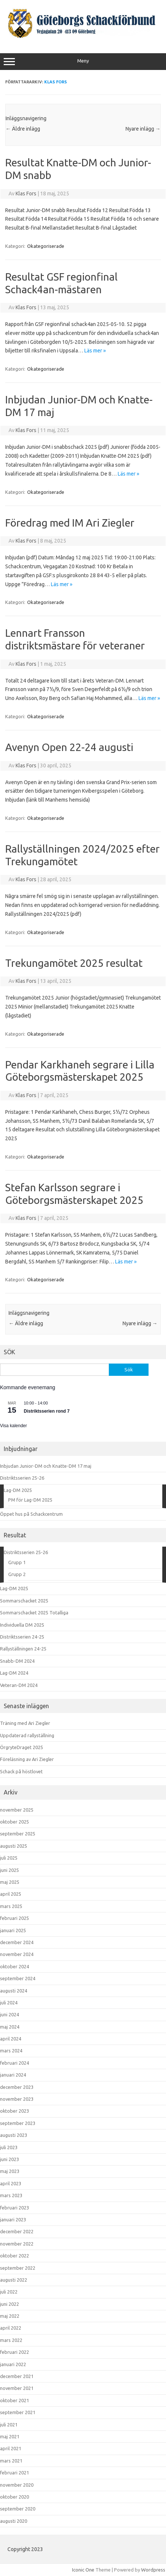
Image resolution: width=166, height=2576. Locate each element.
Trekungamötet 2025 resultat (74, 963)
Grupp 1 (17, 1562)
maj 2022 (9, 2315)
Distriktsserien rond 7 (46, 1411)
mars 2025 (11, 1906)
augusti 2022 (13, 2279)
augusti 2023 (13, 2135)
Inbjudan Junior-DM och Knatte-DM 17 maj (45, 1465)
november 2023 (16, 2099)
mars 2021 (11, 2460)
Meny (83, 61)
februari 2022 (14, 2352)
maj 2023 (9, 2171)
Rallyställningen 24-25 (23, 1648)
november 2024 (16, 1954)
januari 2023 (13, 2219)
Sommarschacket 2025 (24, 1600)
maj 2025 (9, 1882)
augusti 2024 (13, 1990)
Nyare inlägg (143, 129)
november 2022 (16, 2243)
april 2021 (10, 2448)
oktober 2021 (14, 2400)
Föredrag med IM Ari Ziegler (69, 522)
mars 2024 (11, 2050)
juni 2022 (9, 2304)
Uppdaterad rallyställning (27, 1735)
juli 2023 (8, 2147)
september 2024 (17, 1978)
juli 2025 (8, 1857)
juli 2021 (8, 2424)
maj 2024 (9, 2026)
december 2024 (16, 1942)
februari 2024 (14, 2062)
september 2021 (17, 2412)
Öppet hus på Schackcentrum (31, 1513)
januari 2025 (13, 1930)
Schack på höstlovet (21, 1771)
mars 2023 (11, 2195)
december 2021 (16, 2376)
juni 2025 (9, 1870)
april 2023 (10, 2183)
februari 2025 (14, 1918)
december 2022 (16, 2231)
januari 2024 (13, 2074)
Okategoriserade (45, 246)
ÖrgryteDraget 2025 (21, 1747)
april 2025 (10, 1893)
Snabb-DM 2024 (17, 1660)
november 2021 (16, 2388)
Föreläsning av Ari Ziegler (27, 1759)
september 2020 (17, 2508)
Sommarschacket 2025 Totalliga (34, 1612)
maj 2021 (9, 2436)
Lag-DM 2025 (18, 1490)
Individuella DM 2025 (22, 1624)
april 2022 (10, 2327)
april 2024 (10, 2038)
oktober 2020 (14, 2496)
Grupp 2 (17, 1574)
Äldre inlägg (23, 129)
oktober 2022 (14, 2255)
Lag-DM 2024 (14, 1672)
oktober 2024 (14, 1966)
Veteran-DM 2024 (19, 1685)
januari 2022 (13, 2364)
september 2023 (17, 2123)
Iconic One (83, 2569)
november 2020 (16, 2484)
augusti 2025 (13, 1845)
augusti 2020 (13, 2521)
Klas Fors (55, 82)
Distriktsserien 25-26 (22, 1477)
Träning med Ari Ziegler (25, 1723)
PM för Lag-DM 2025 (30, 1499)
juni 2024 (9, 2014)
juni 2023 (9, 2159)
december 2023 (16, 2087)
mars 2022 (11, 2340)
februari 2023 (14, 2207)
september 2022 (17, 2267)
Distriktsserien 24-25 (22, 1636)
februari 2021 (14, 2472)
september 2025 (17, 1833)
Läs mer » (95, 351)
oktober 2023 (14, 2110)
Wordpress (153, 2569)
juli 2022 (8, 2291)
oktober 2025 (14, 1821)
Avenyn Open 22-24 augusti (69, 747)
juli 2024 (8, 2002)
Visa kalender (13, 1425)
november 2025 (16, 1809)
